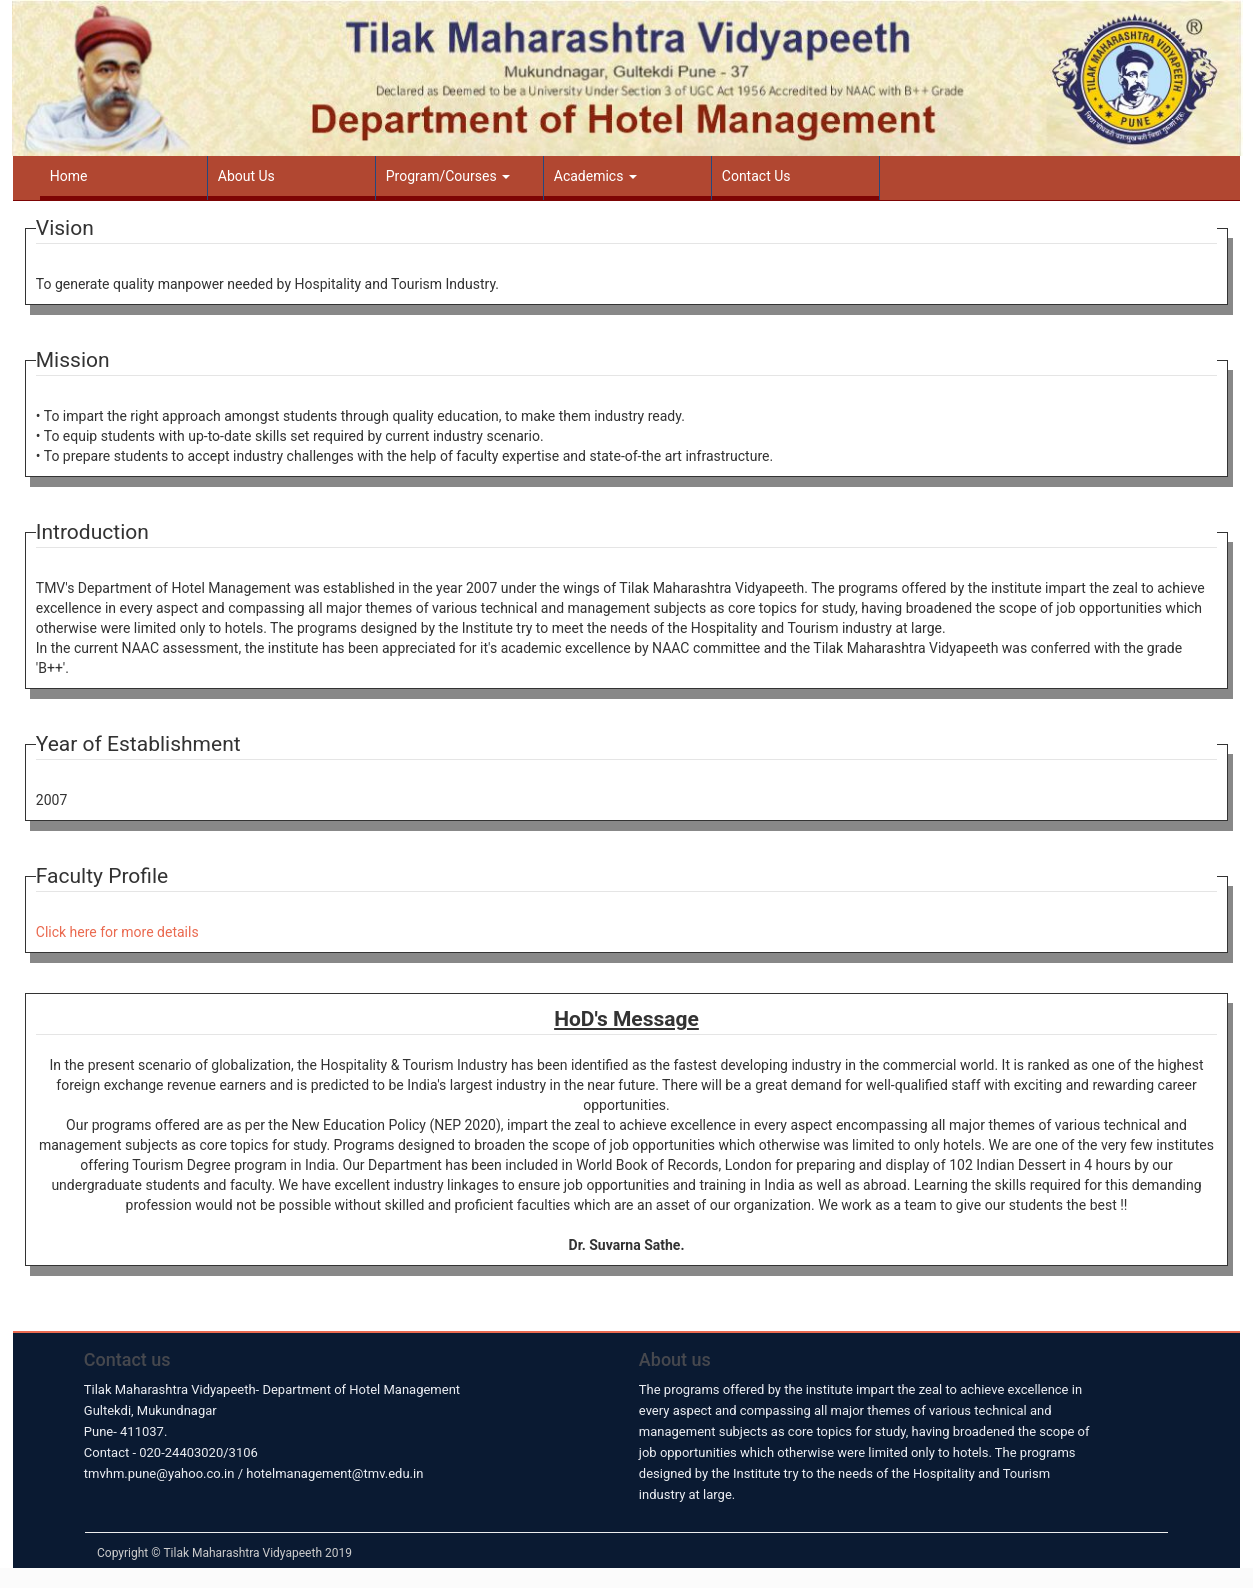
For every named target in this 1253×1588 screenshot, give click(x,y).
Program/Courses (448, 176)
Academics (595, 176)
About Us (246, 176)
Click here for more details (117, 932)
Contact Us (756, 176)
